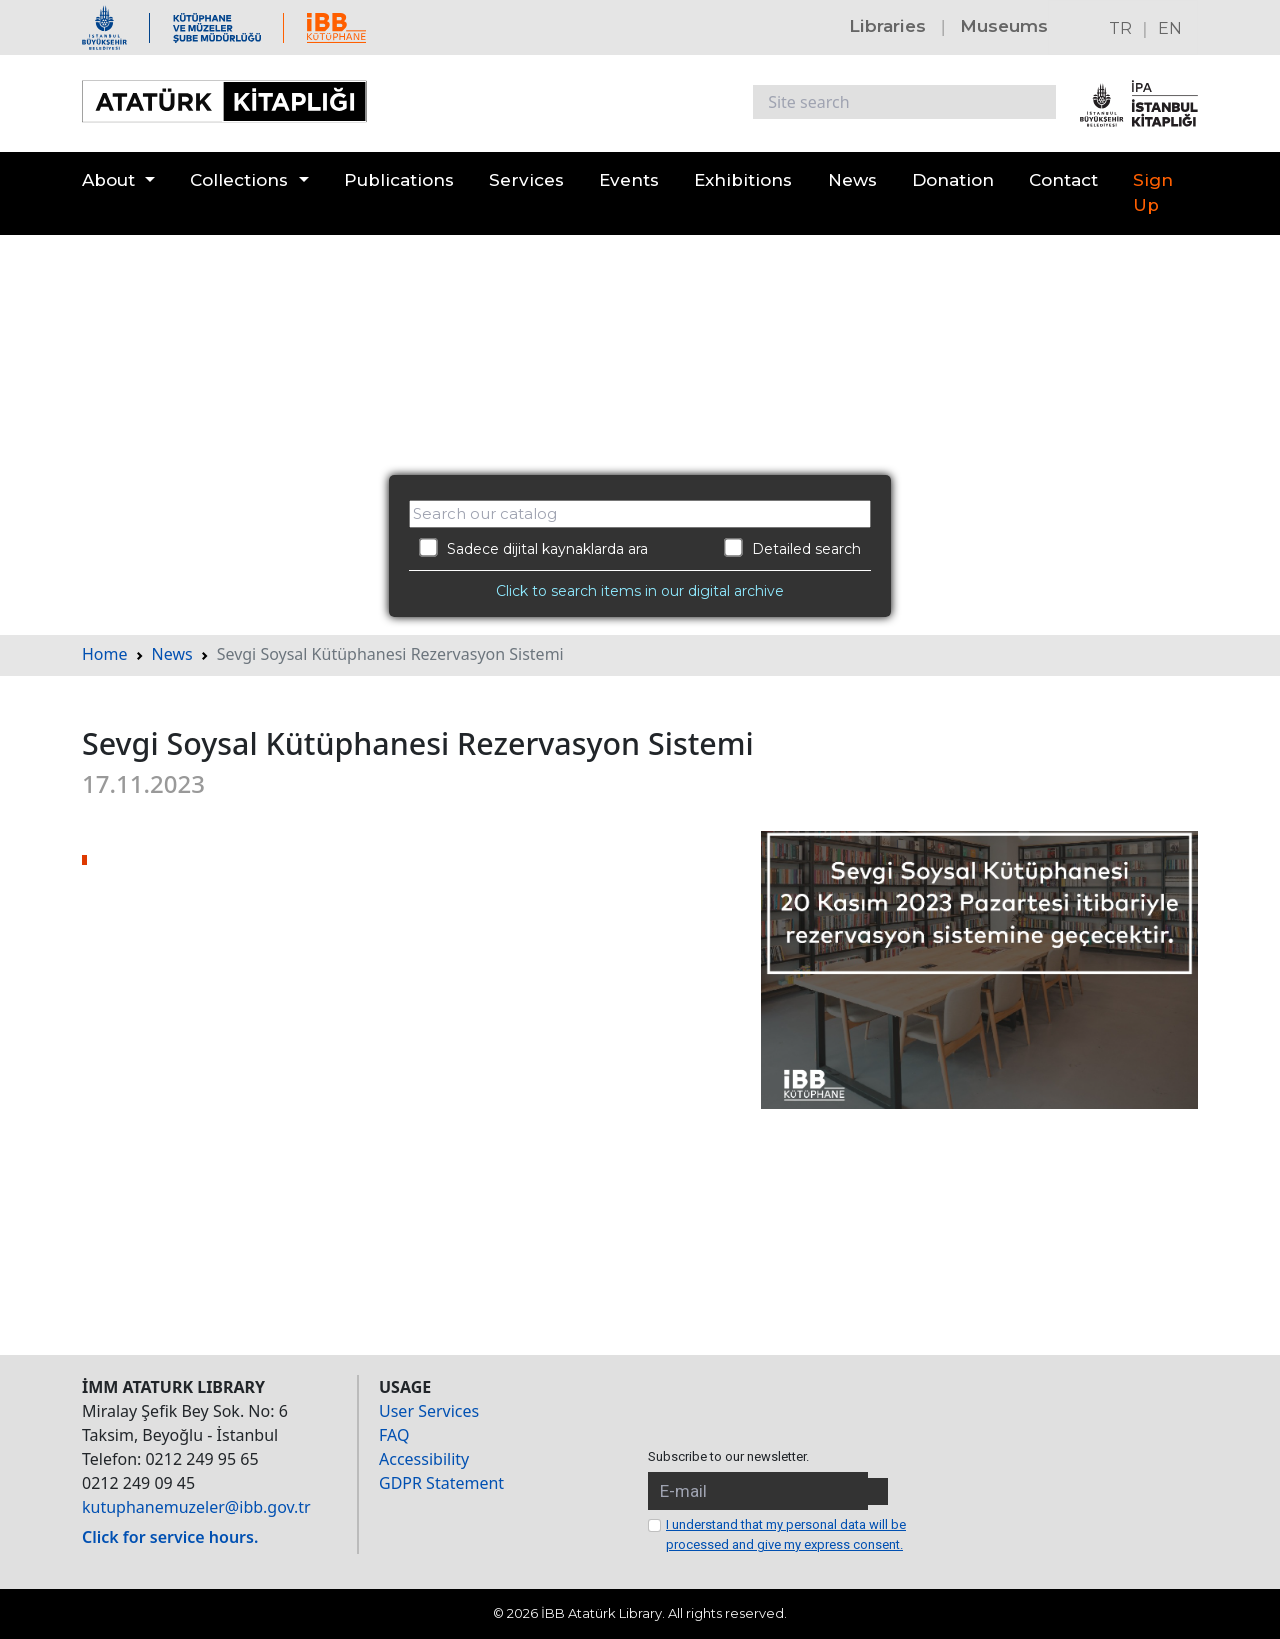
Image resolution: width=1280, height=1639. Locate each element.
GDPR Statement (441, 1483)
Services (526, 180)
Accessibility (424, 1459)
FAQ (394, 1435)
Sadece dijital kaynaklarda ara (533, 548)
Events (629, 180)
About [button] (108, 180)
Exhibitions (743, 180)
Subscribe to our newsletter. (728, 1456)
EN (1170, 28)
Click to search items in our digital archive (640, 591)
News (852, 180)
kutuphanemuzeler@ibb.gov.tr (196, 1507)
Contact (1063, 180)
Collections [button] (239, 180)
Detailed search (792, 548)
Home (105, 654)
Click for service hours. (170, 1537)
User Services (429, 1411)
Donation (953, 180)
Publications (399, 180)
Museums (1004, 26)
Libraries (887, 26)
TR (1120, 28)
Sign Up (1153, 193)
